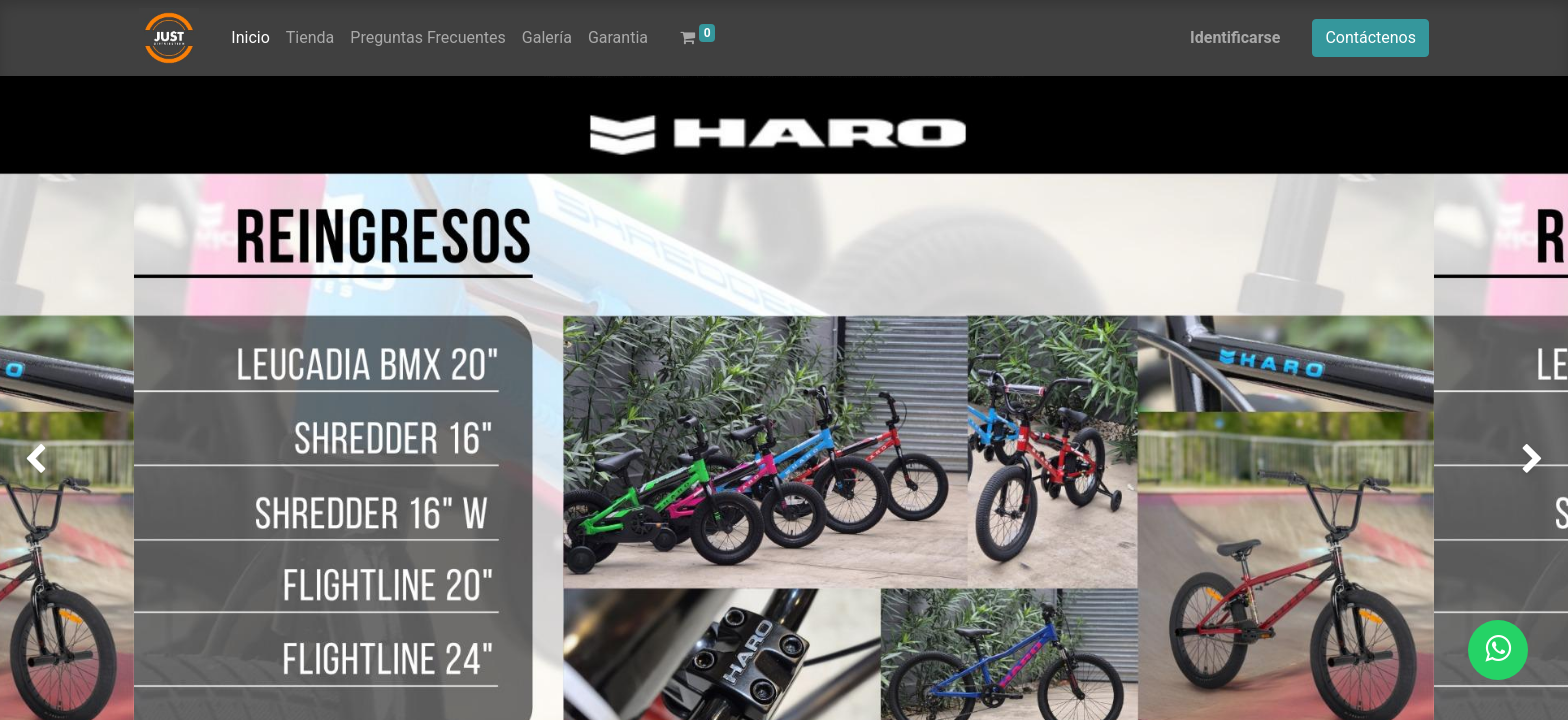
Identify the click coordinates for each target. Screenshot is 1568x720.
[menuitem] (250, 38)
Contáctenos (1370, 37)
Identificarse (1235, 37)
